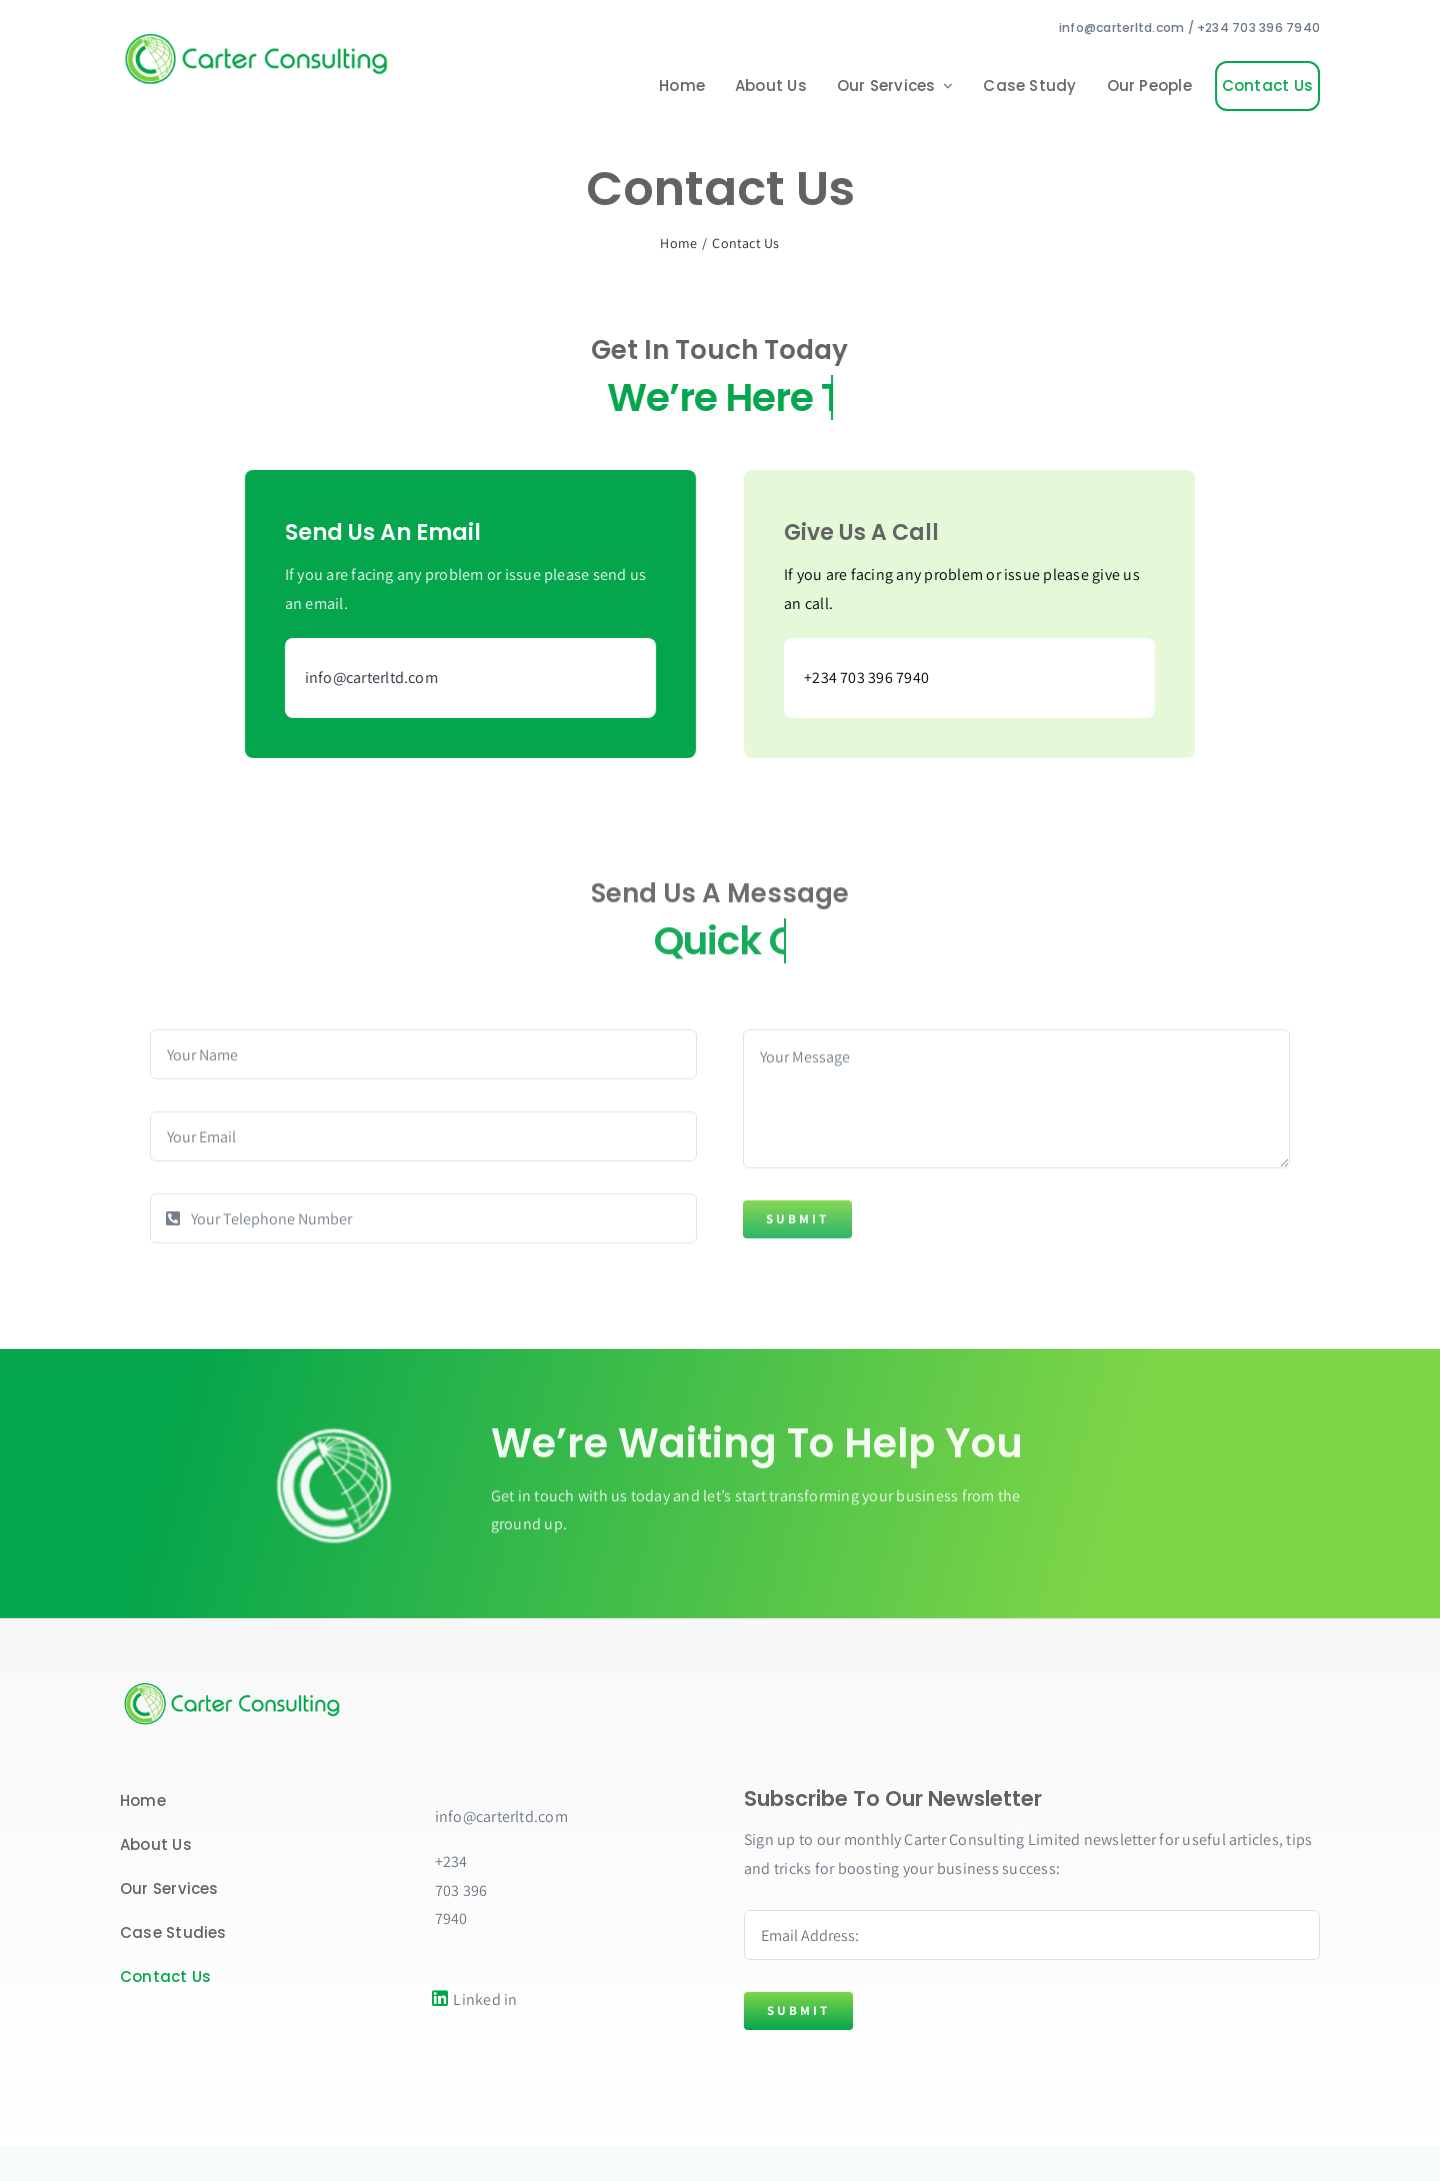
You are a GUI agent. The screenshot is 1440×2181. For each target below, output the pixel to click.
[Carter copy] (235, 1686)
